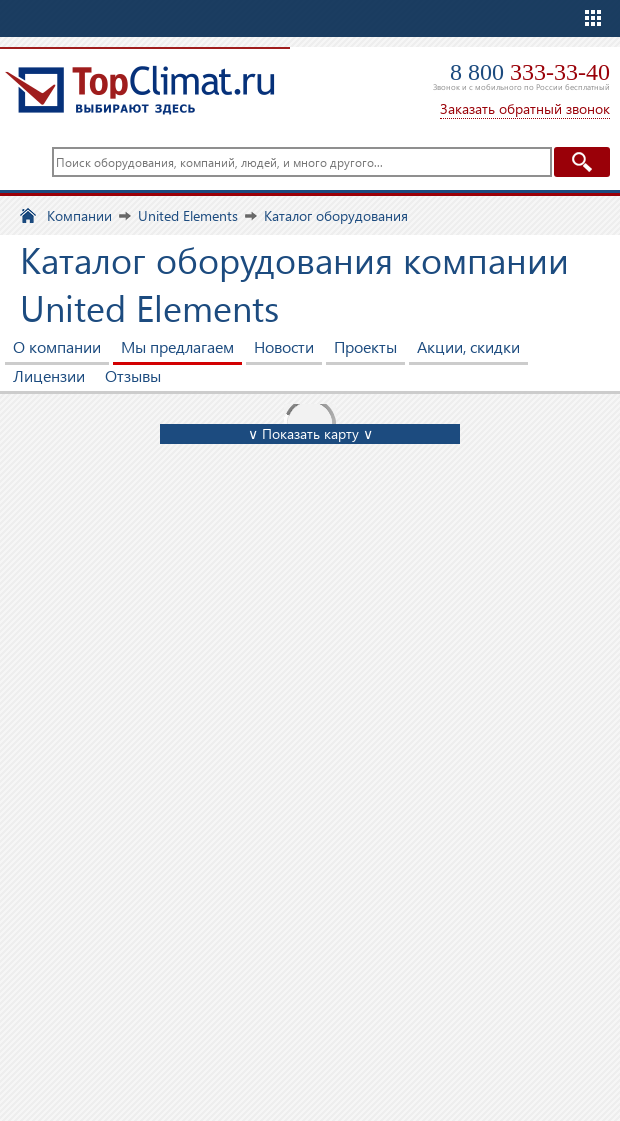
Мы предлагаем (177, 346)
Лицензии (49, 375)
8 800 (530, 72)
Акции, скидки (468, 346)
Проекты (365, 346)
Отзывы (133, 375)
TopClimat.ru (140, 90)
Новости (284, 346)
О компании (57, 346)
